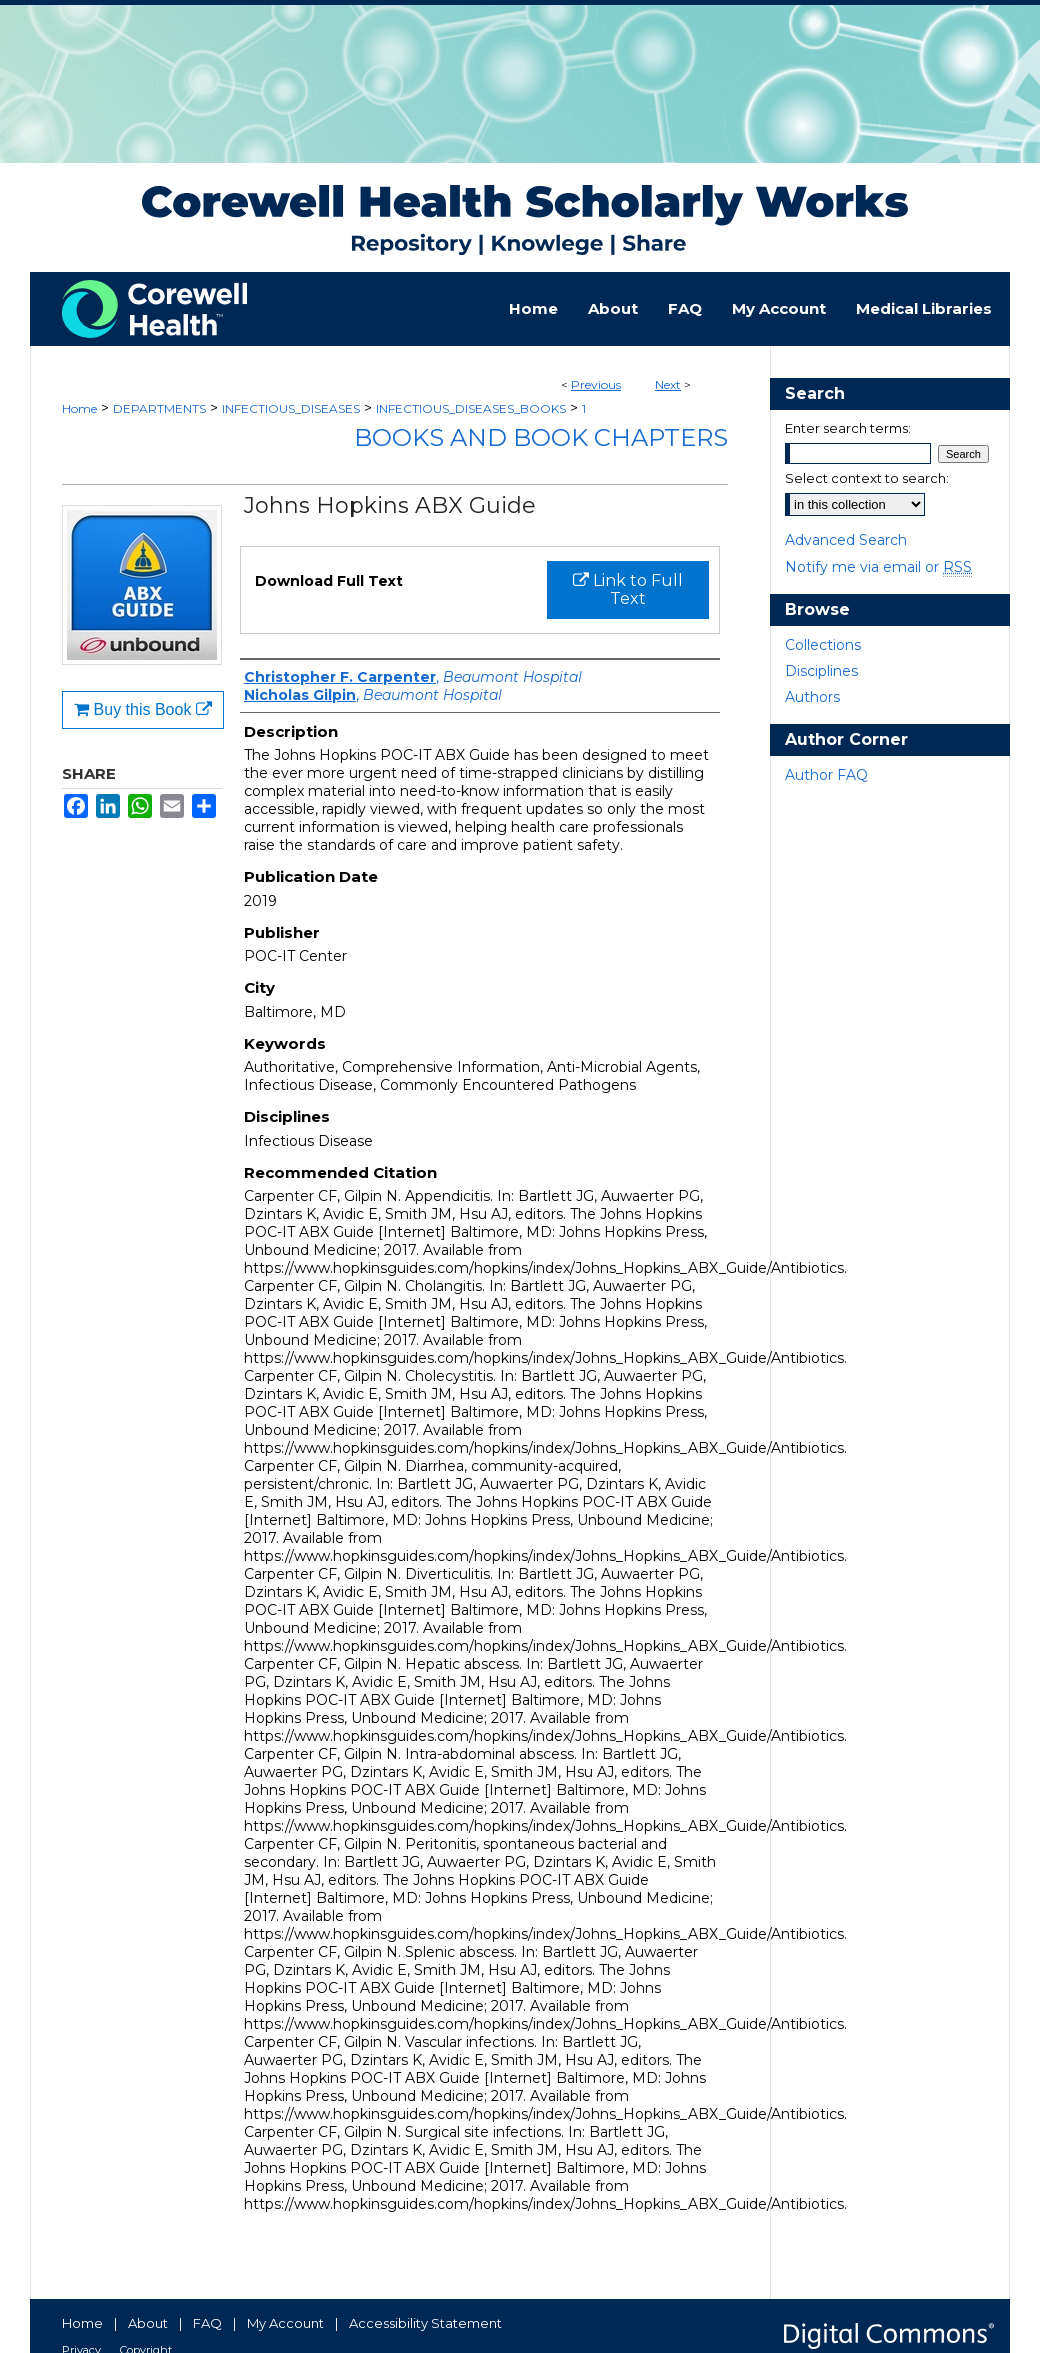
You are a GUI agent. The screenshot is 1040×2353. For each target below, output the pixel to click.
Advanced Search (846, 540)
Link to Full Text (628, 589)
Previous (596, 384)
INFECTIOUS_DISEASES (291, 408)
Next (668, 384)
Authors (812, 697)
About (148, 2323)
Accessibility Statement (425, 2323)
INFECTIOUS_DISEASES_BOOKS (471, 408)
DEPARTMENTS (159, 408)
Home (79, 408)
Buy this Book (143, 709)
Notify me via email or (878, 567)
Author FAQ (826, 775)
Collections (823, 645)
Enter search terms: (848, 428)
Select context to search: (867, 478)
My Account (285, 2323)
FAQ (207, 2323)
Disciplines (821, 671)
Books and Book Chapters (541, 437)
